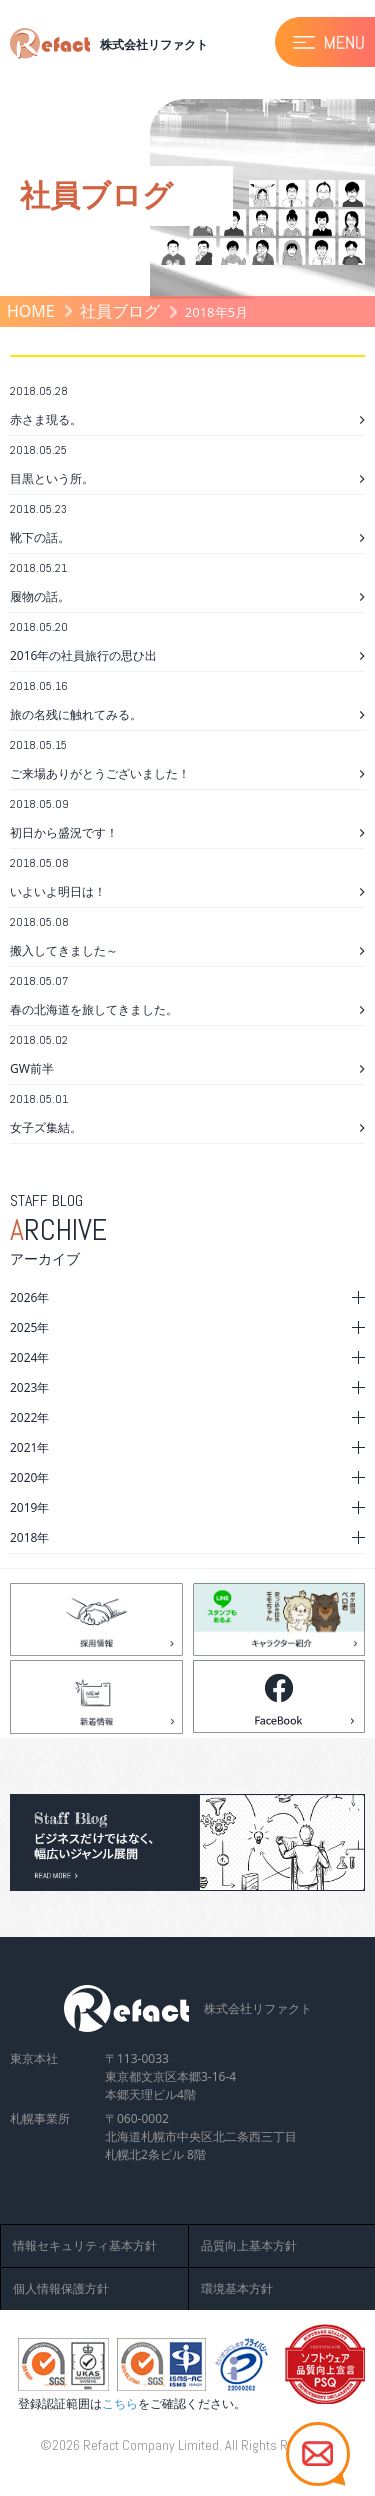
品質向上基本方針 (249, 2245)
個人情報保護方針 (61, 2288)
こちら (120, 2403)
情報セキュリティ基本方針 (85, 2245)
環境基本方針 (237, 2288)
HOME (31, 311)
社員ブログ (120, 311)
